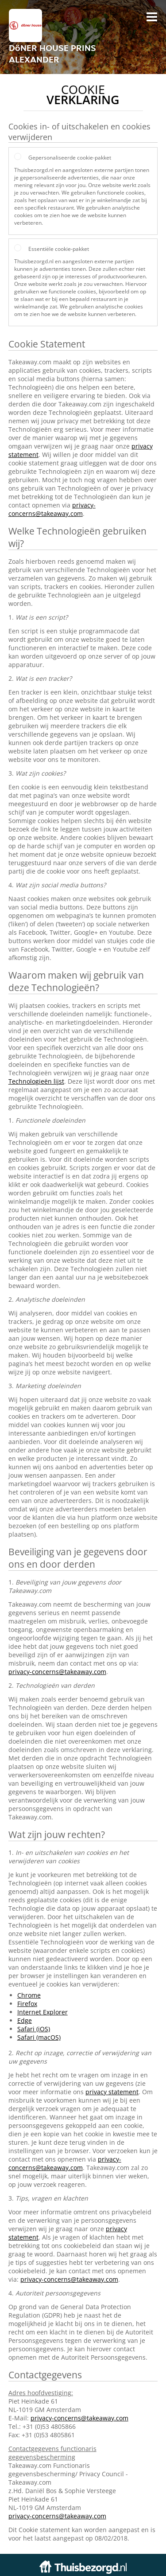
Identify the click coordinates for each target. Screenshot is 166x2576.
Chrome (29, 1995)
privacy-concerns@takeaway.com (52, 509)
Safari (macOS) (39, 2037)
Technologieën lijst (36, 1081)
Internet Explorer (42, 2012)
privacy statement (112, 2092)
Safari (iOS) (33, 2029)
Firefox (27, 2003)
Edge (24, 2020)
